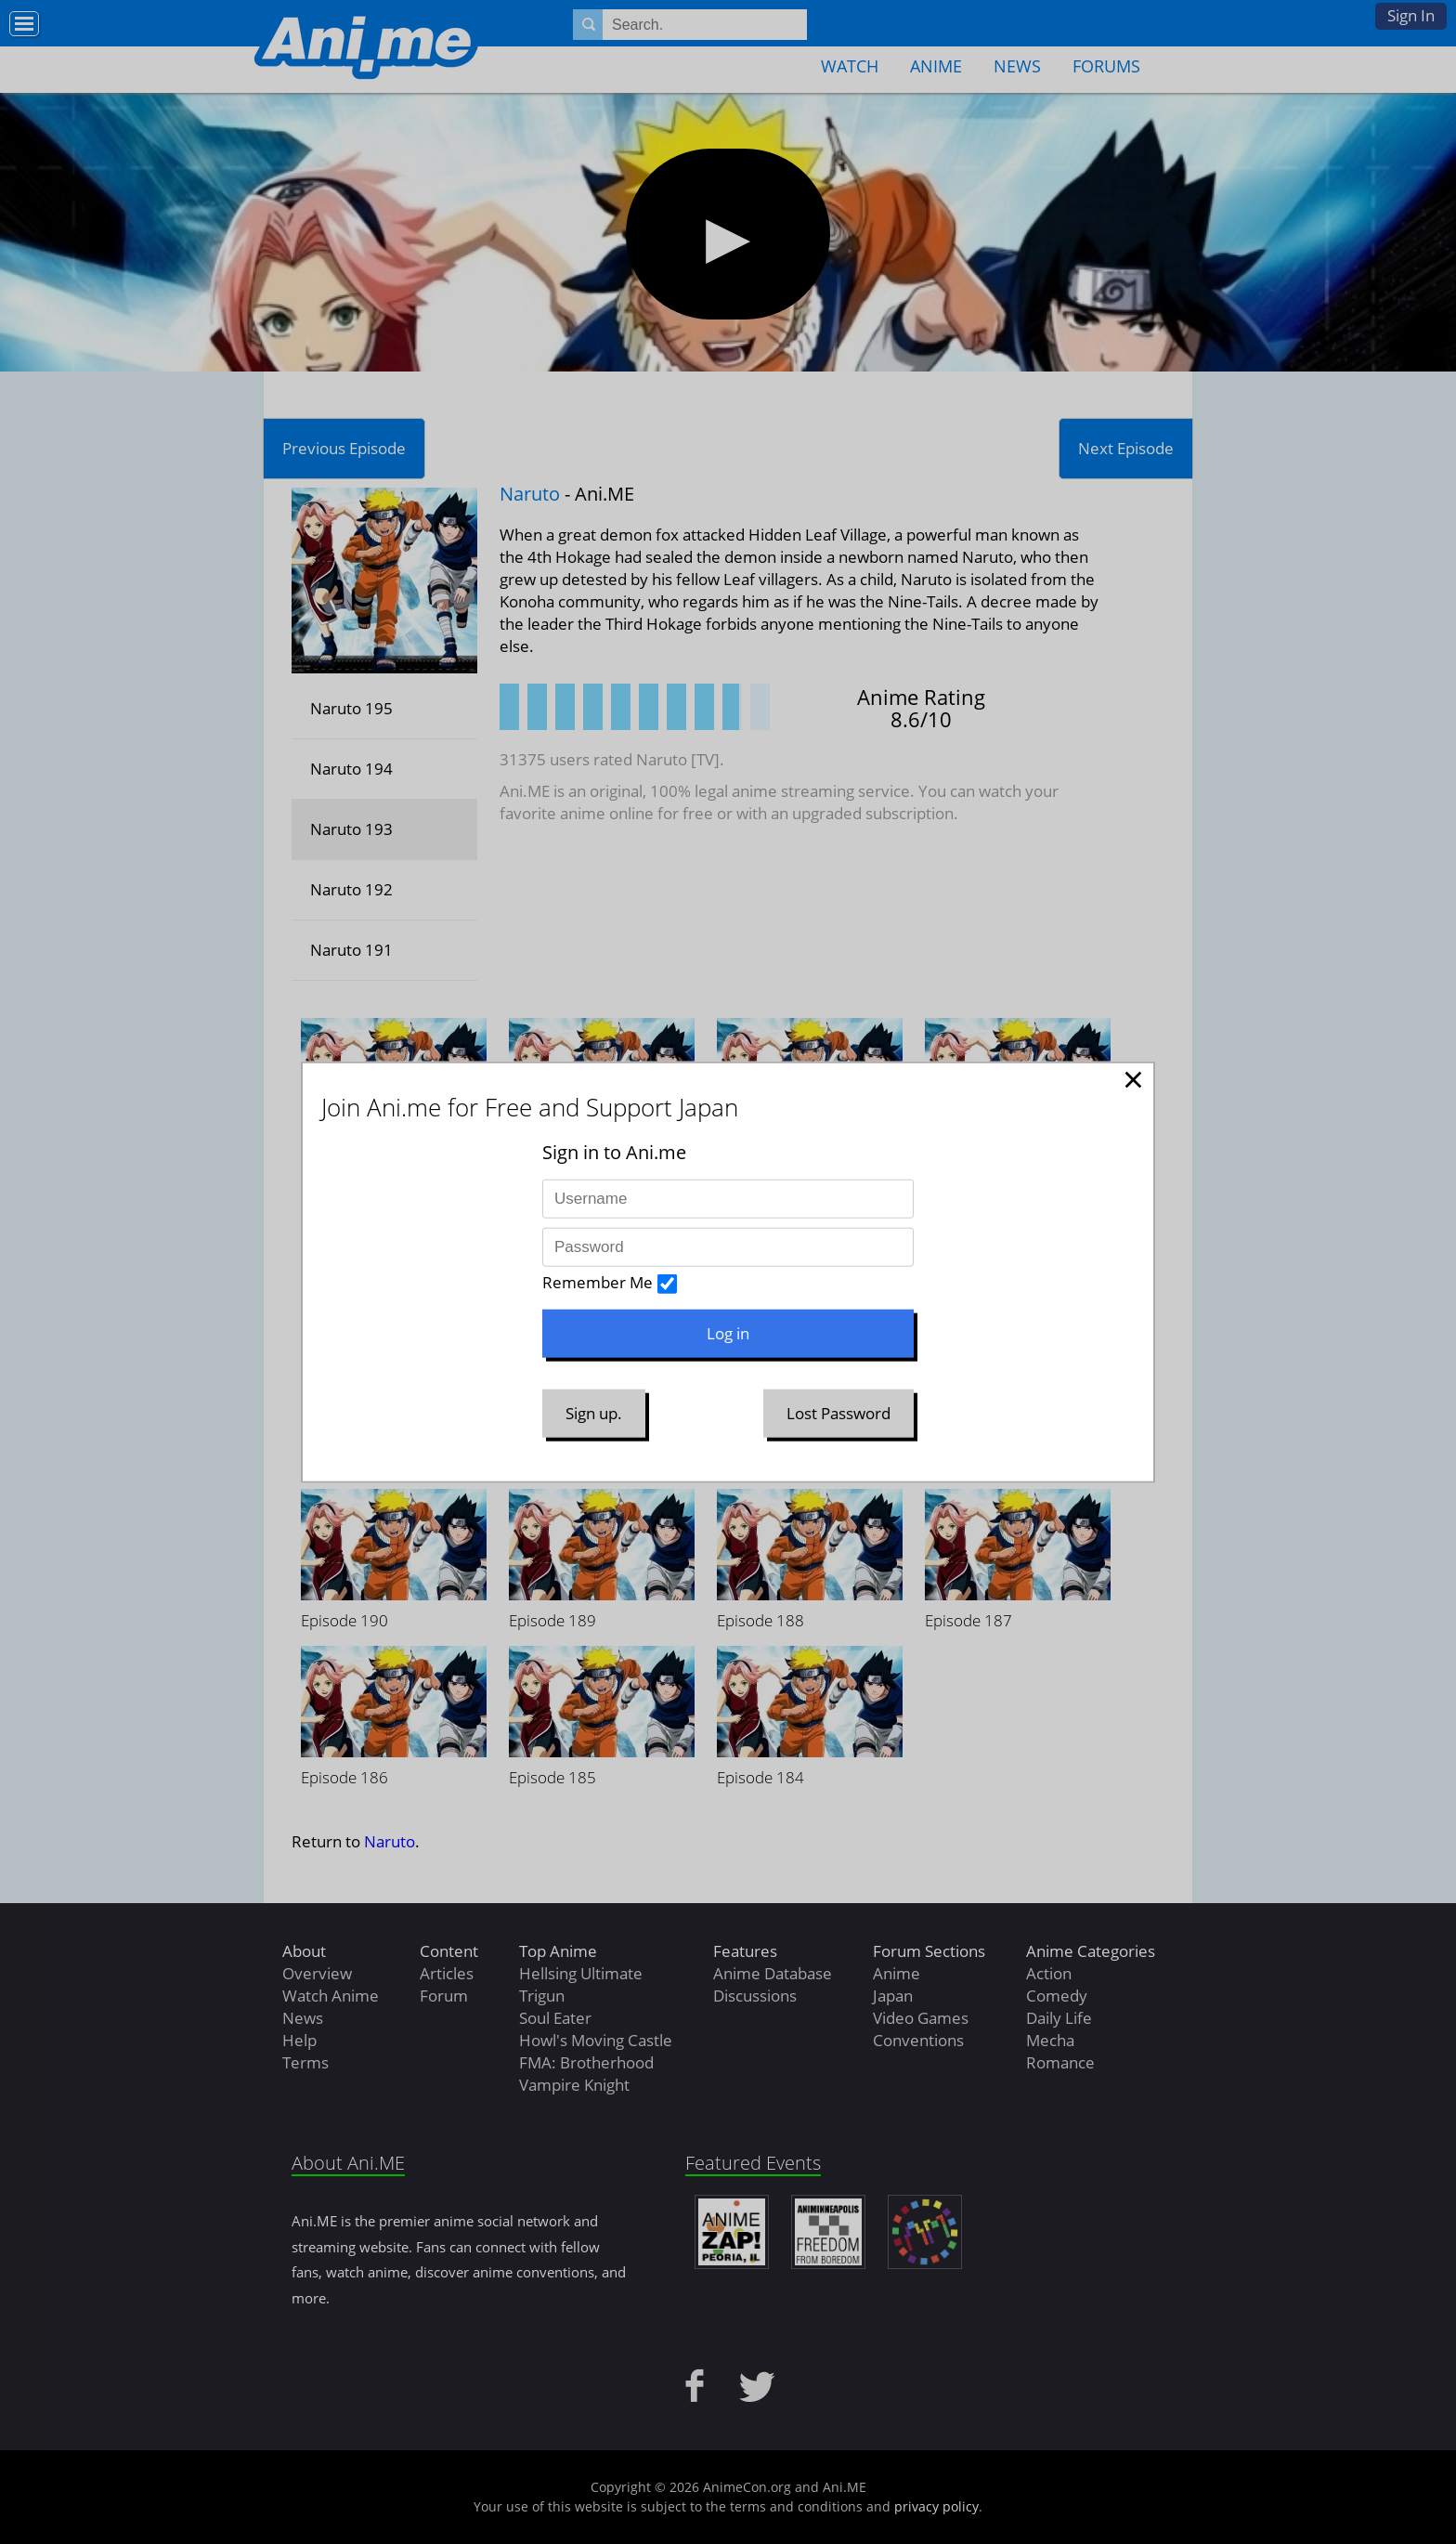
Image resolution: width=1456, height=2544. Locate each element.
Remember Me (597, 1282)
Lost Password (838, 1413)
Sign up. (594, 1413)
